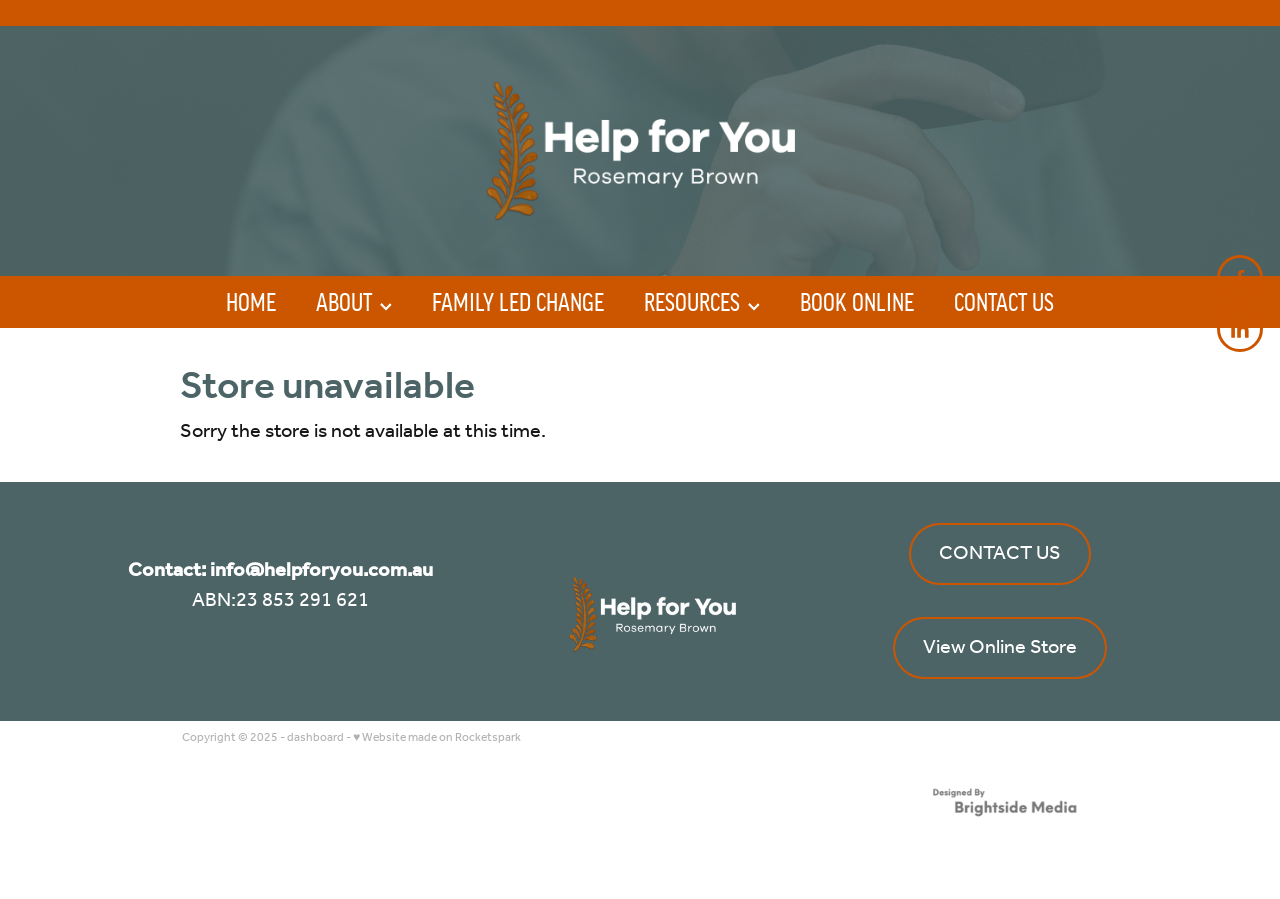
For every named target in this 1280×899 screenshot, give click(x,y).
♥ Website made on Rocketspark (437, 737)
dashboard (315, 737)
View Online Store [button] (1000, 648)
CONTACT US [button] (1000, 554)
